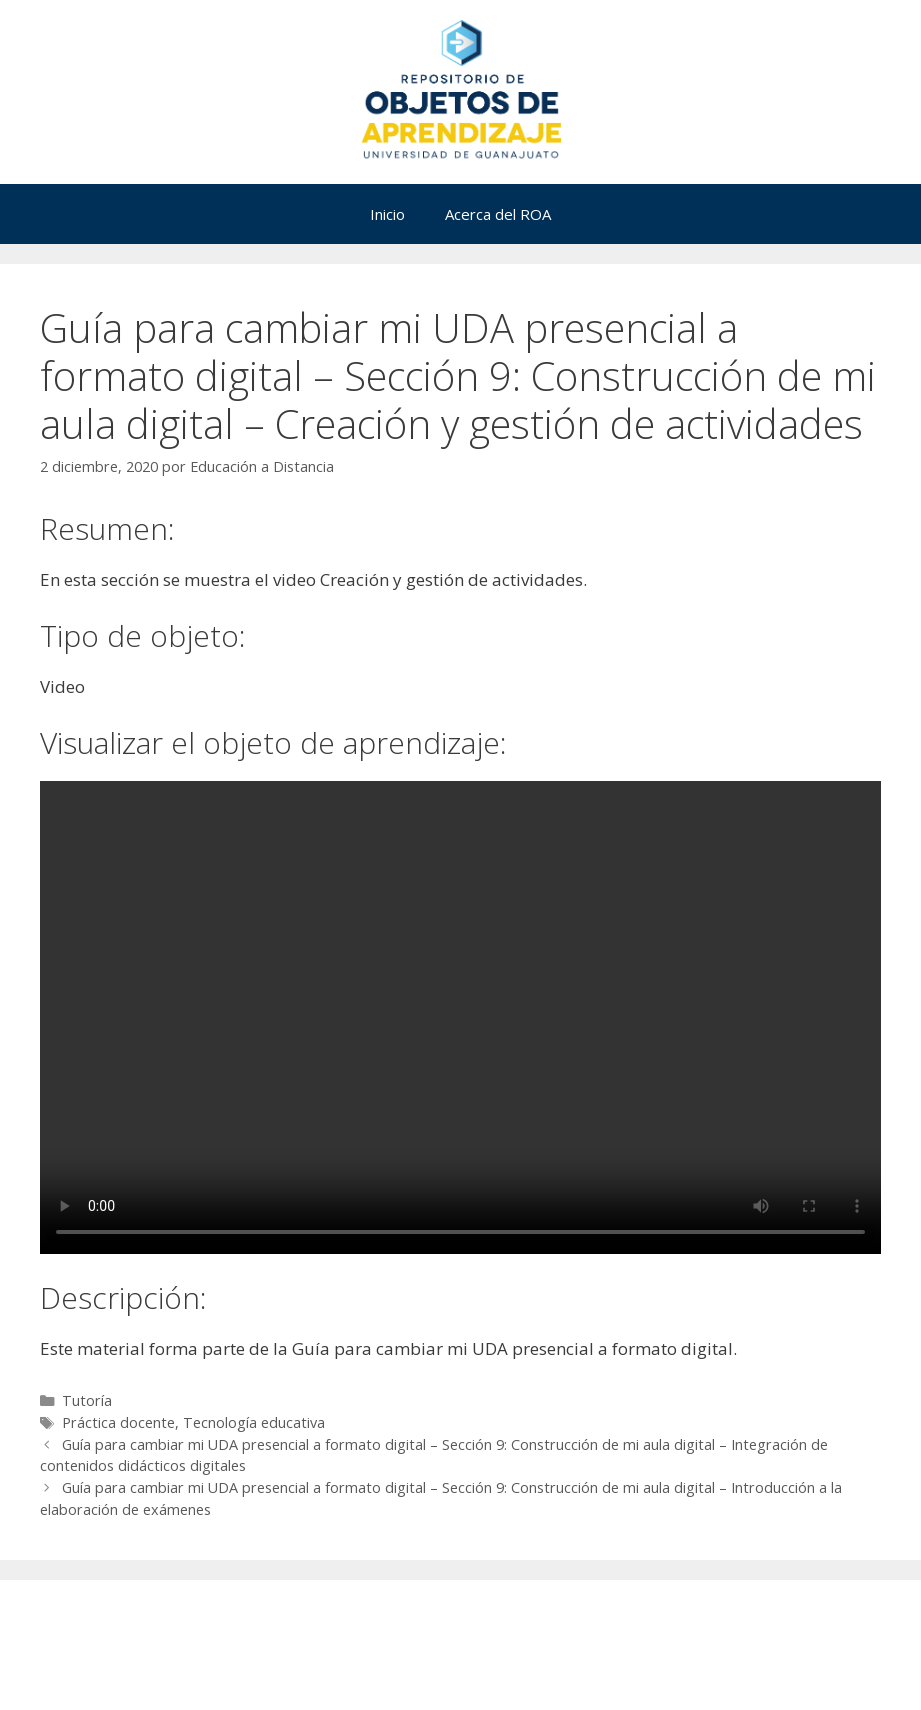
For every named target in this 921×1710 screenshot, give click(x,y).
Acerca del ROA (498, 214)
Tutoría (87, 1400)
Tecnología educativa (254, 1422)
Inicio (387, 214)
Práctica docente (118, 1422)
